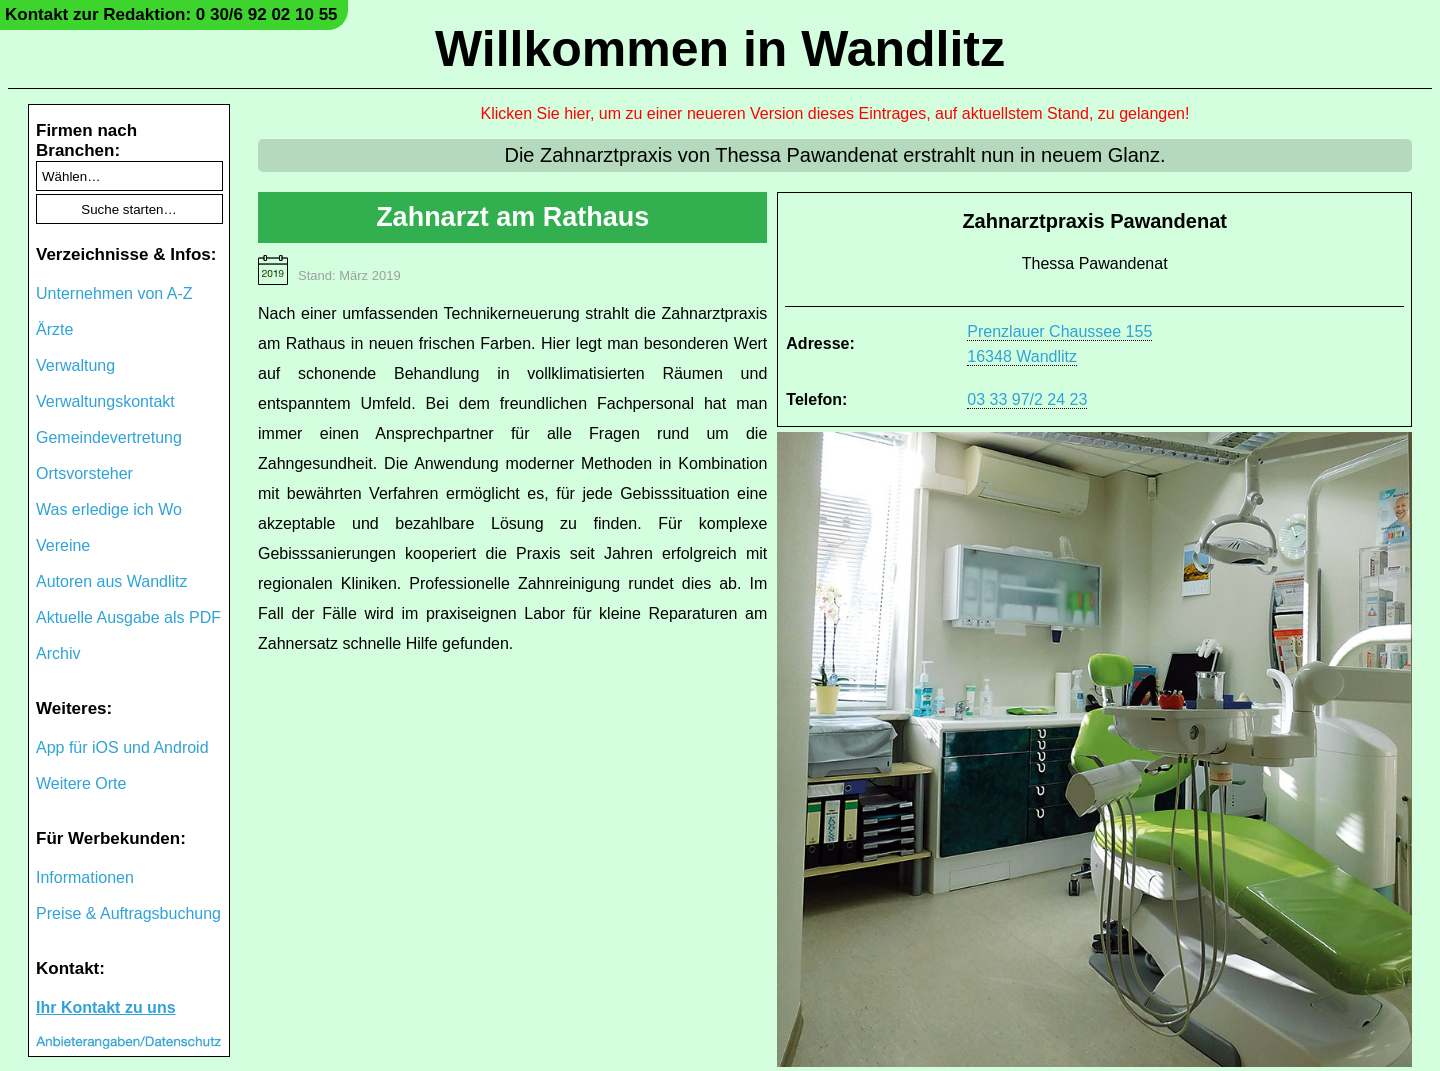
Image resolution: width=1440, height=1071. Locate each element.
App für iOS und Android (122, 747)
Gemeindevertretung (109, 437)
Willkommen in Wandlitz (720, 49)
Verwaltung (75, 365)
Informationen (85, 877)
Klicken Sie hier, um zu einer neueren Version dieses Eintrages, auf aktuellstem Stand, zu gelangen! (835, 113)
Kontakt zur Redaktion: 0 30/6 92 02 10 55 (171, 14)
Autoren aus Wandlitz (111, 581)
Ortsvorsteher (84, 473)
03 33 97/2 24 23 (1027, 399)
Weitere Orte (81, 783)
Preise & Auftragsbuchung (128, 913)
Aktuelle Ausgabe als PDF (128, 617)
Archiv (58, 653)
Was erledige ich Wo (109, 509)
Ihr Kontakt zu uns (106, 1007)
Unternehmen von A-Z (114, 293)
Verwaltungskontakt (105, 401)
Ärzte (54, 329)
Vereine (63, 545)
